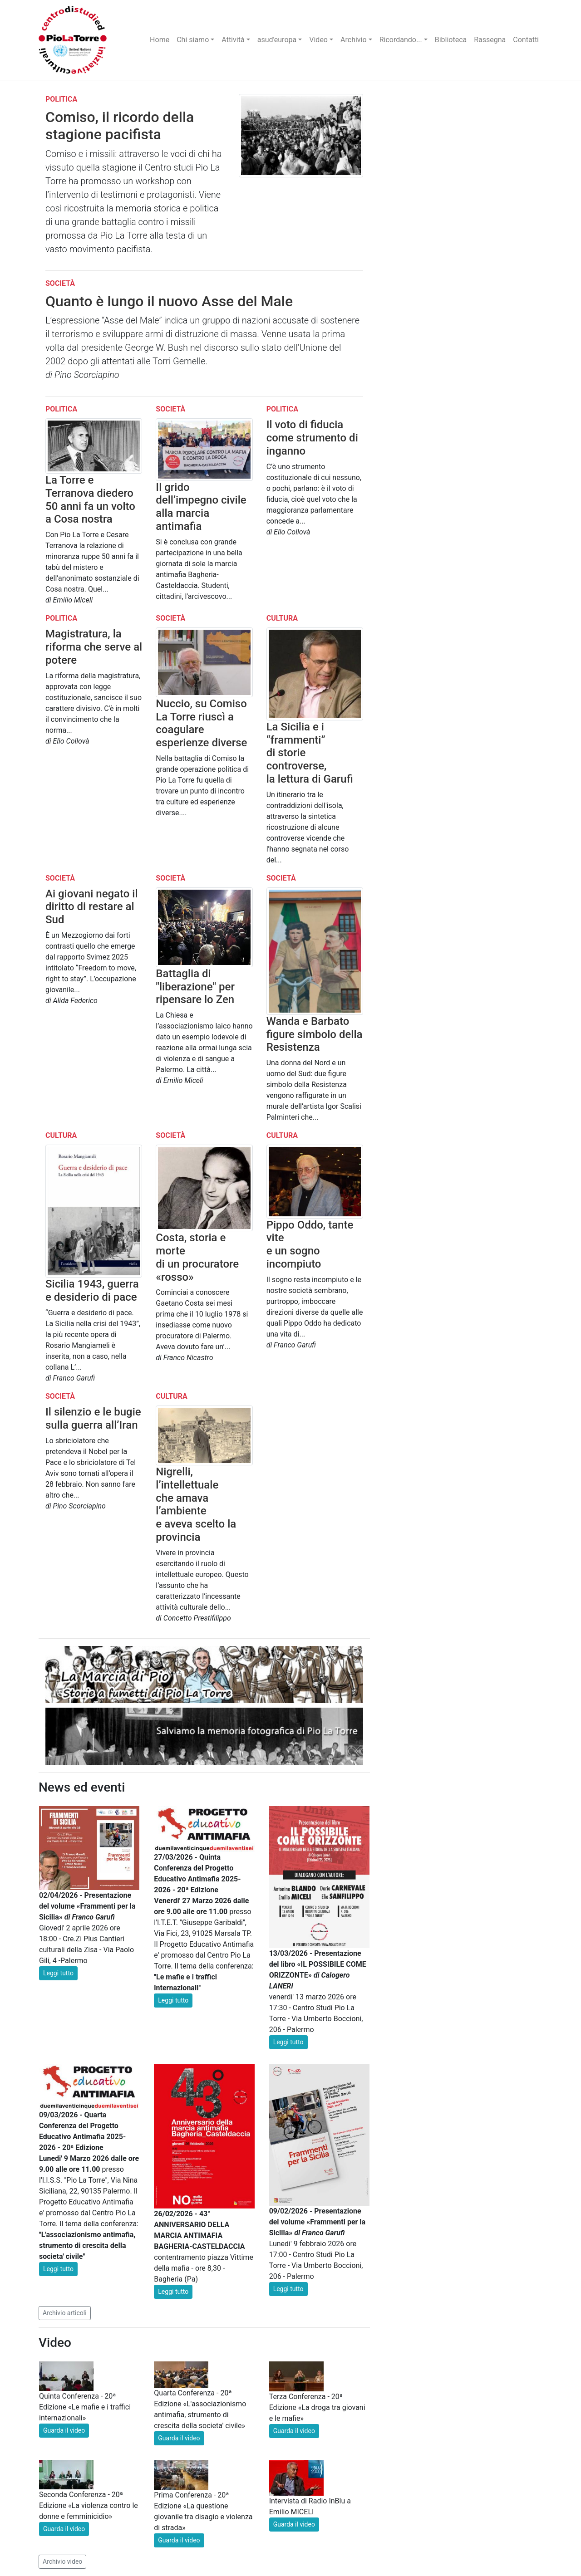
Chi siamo (193, 39)
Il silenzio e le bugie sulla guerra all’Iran (93, 1418)
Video (318, 39)
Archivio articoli (65, 2312)
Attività (233, 39)
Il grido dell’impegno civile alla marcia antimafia (201, 507)
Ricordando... (400, 39)
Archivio (353, 39)
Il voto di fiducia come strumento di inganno (312, 437)
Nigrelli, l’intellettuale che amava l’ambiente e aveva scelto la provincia (196, 1504)
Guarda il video (64, 2430)
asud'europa (277, 39)
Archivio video (62, 2561)
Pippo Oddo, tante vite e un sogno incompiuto (310, 1244)
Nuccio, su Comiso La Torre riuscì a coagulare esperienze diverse (201, 723)
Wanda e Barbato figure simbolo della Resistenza (314, 1034)
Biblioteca (451, 39)
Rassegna (490, 39)
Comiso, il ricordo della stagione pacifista (119, 125)
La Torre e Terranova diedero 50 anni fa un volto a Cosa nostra (90, 499)
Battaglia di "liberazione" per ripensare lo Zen (195, 986)
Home (159, 39)
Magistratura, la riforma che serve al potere (93, 646)
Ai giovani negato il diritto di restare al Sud (91, 906)
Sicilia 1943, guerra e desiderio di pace (92, 1290)
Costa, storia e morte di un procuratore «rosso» (197, 1257)
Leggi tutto (58, 1973)
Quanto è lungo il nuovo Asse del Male (169, 301)
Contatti (526, 39)
